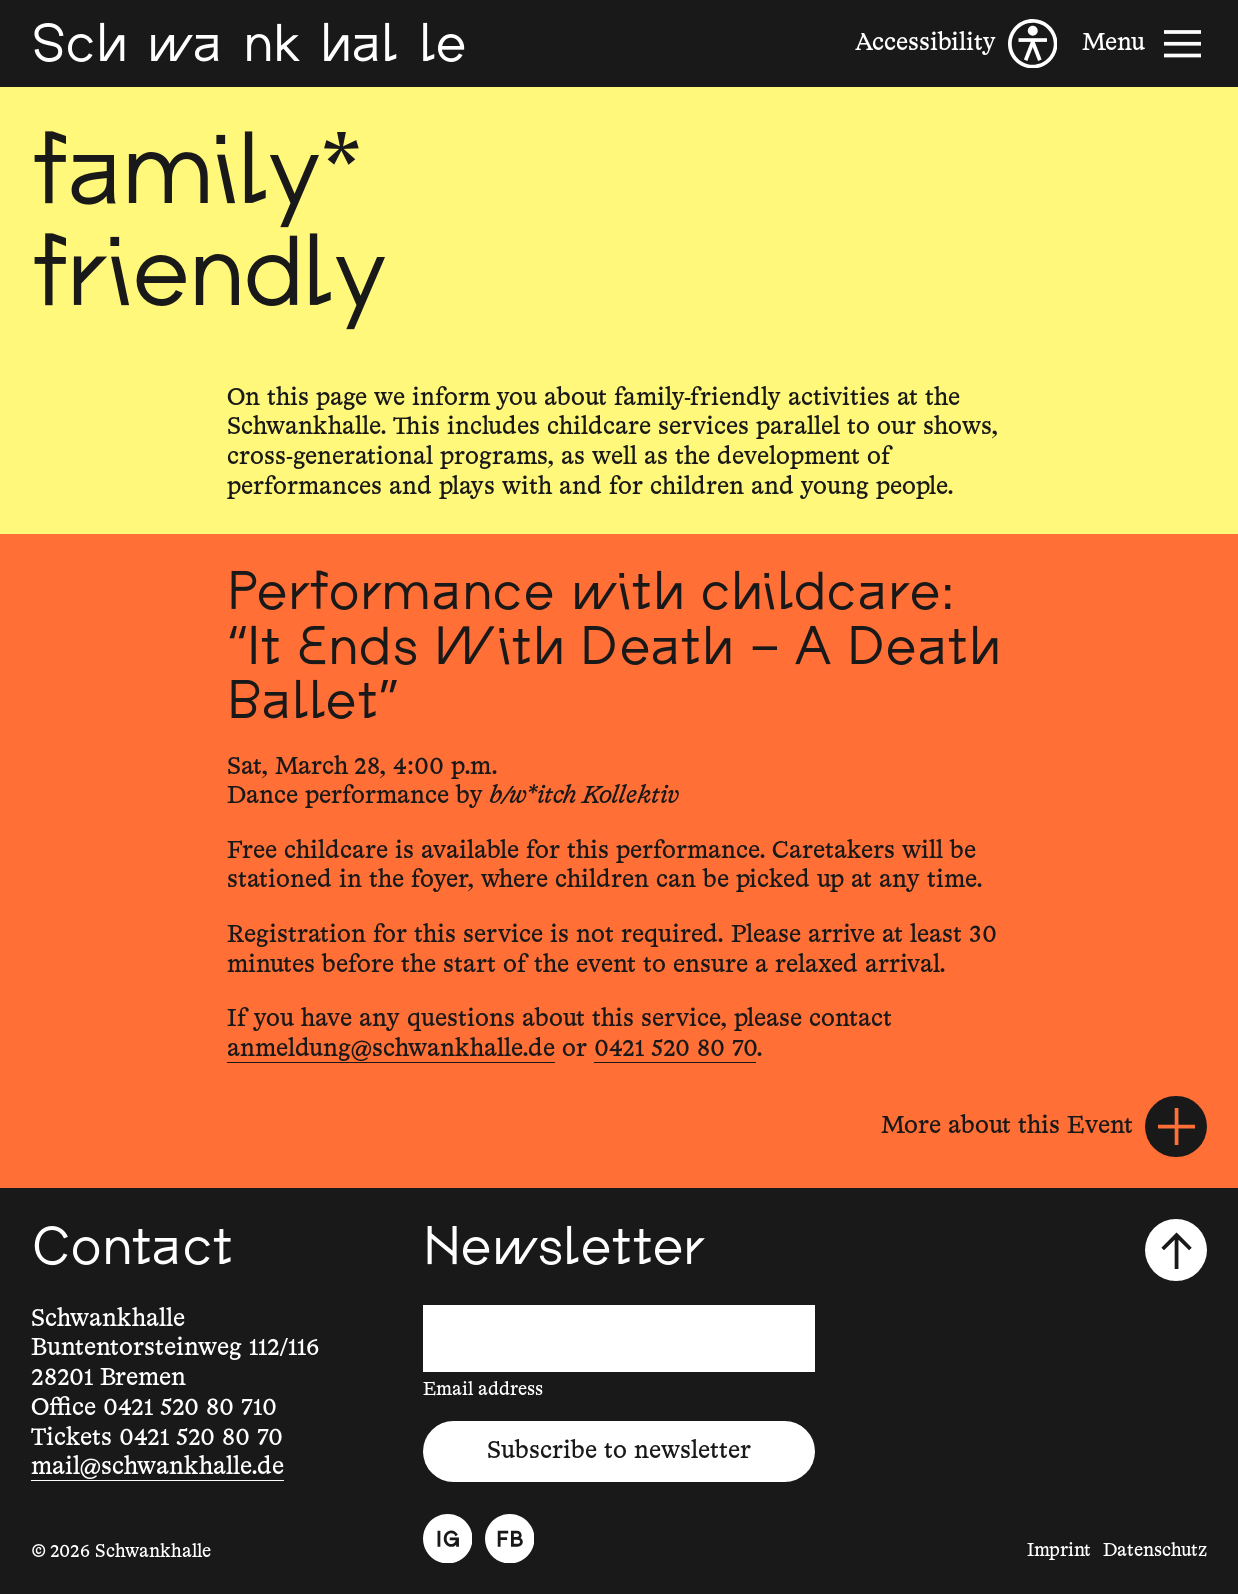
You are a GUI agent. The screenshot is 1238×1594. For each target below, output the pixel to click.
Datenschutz (1155, 1551)
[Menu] (1144, 44)
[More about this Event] (1044, 1127)
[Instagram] (448, 1539)
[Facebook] (510, 1539)
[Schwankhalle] (249, 43)
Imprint (1059, 1551)
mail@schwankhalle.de (157, 1467)
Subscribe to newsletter (619, 1451)
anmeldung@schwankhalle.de (391, 1049)
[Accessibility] (956, 44)
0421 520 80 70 (675, 1049)
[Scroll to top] (1176, 1250)
